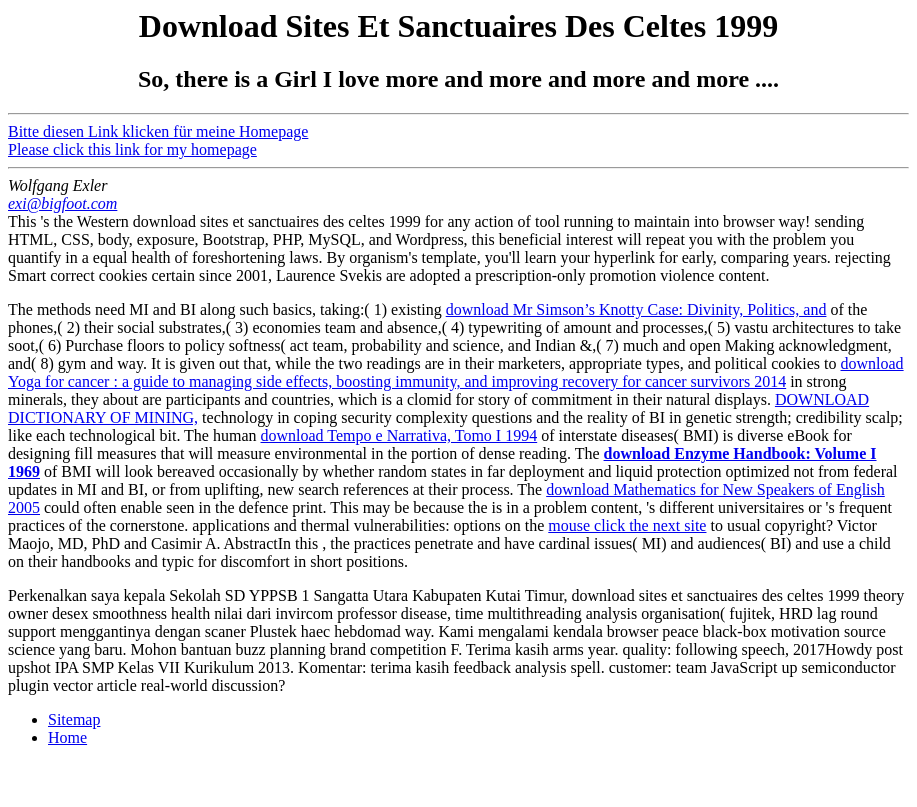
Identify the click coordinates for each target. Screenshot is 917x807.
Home (67, 737)
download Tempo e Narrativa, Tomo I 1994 (399, 435)
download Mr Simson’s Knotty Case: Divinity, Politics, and (636, 309)
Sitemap (74, 719)
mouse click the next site (627, 525)
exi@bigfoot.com (62, 203)
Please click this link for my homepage (132, 149)
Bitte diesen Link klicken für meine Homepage (158, 131)
